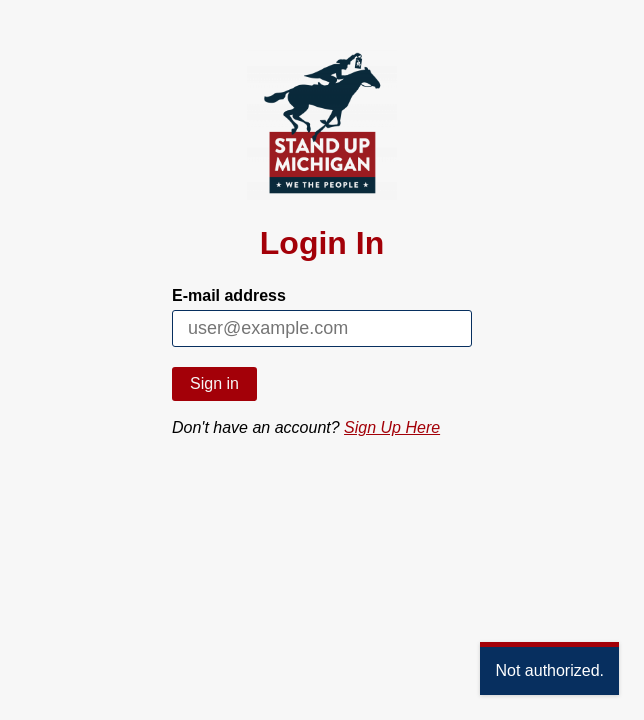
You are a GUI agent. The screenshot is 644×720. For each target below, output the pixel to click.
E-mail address (229, 295)
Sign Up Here (392, 427)
